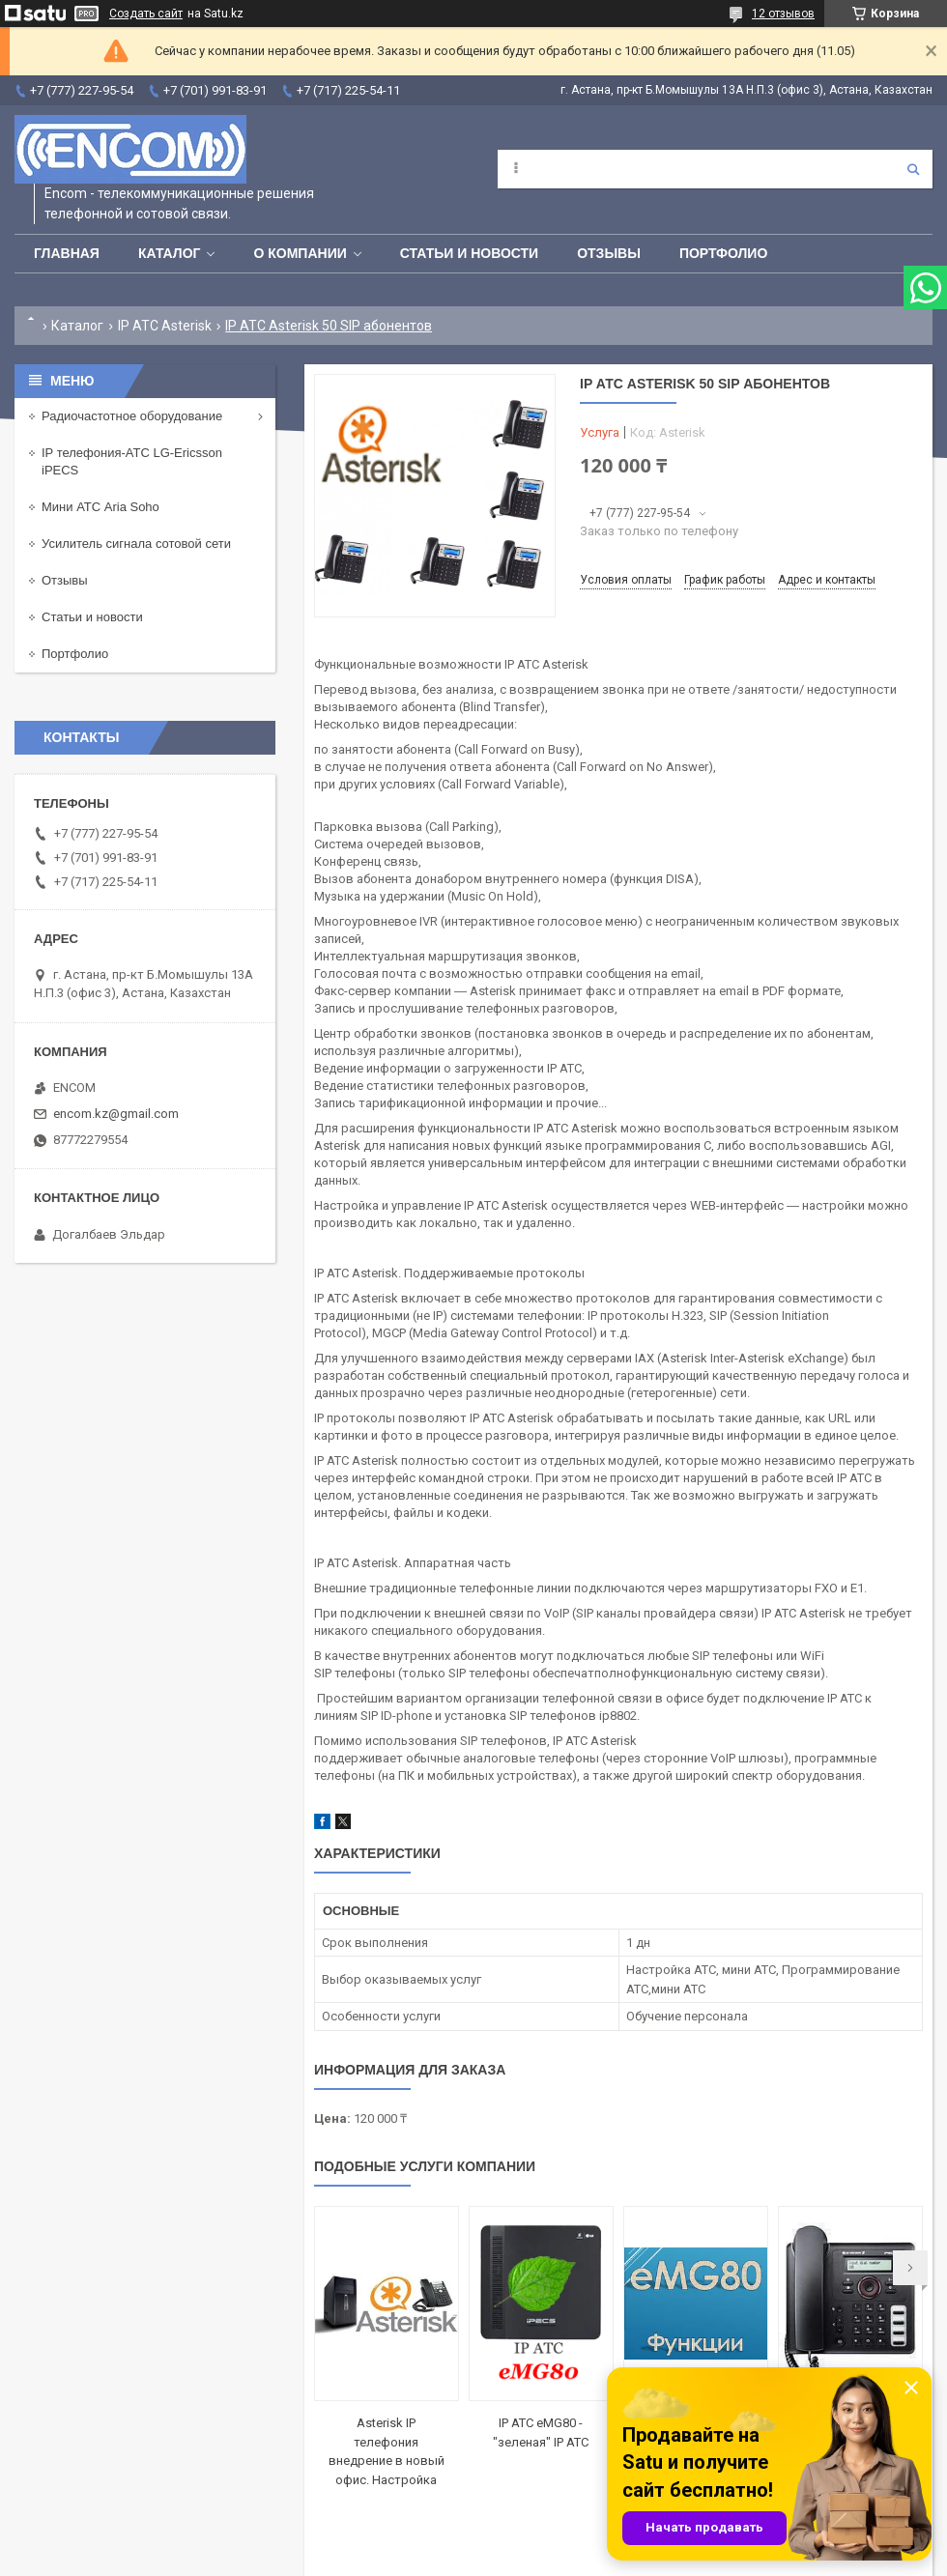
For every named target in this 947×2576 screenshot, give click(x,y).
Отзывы (609, 253)
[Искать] (913, 169)
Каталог (169, 253)
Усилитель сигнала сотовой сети (136, 543)
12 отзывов (783, 13)
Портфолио (723, 253)
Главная (67, 253)
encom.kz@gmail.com (116, 1113)
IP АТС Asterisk (165, 325)
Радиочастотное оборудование (132, 416)
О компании (299, 253)
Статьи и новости (469, 253)
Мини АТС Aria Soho (100, 507)
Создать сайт (146, 13)
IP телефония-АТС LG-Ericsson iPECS (132, 461)
